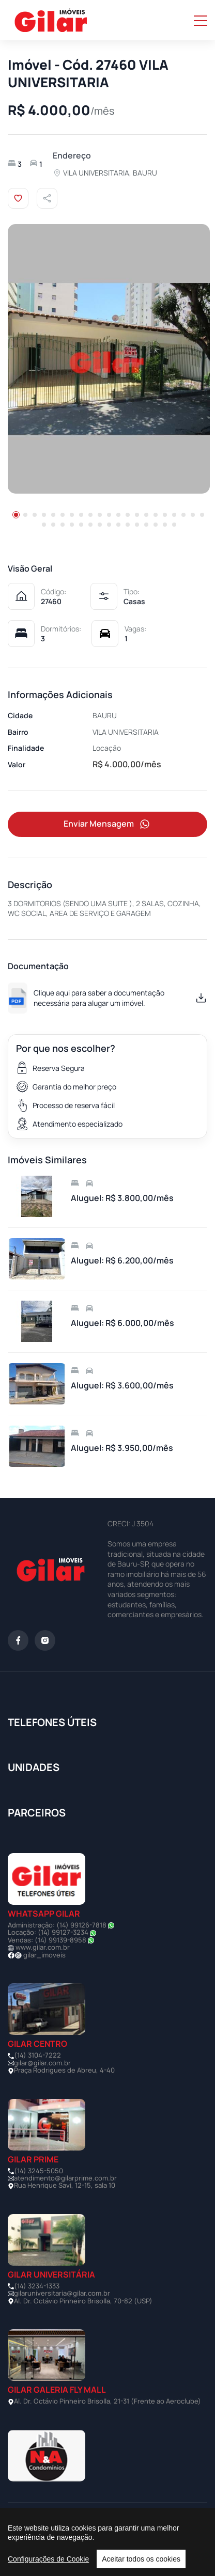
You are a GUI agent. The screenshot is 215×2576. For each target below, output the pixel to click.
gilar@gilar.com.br (42, 2062)
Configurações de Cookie (48, 2559)
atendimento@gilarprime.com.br (65, 2178)
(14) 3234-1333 (36, 2285)
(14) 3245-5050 (38, 2170)
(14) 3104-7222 (37, 2055)
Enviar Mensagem (107, 824)
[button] (16, 515)
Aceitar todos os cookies (141, 2559)
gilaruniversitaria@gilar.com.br (62, 2293)
